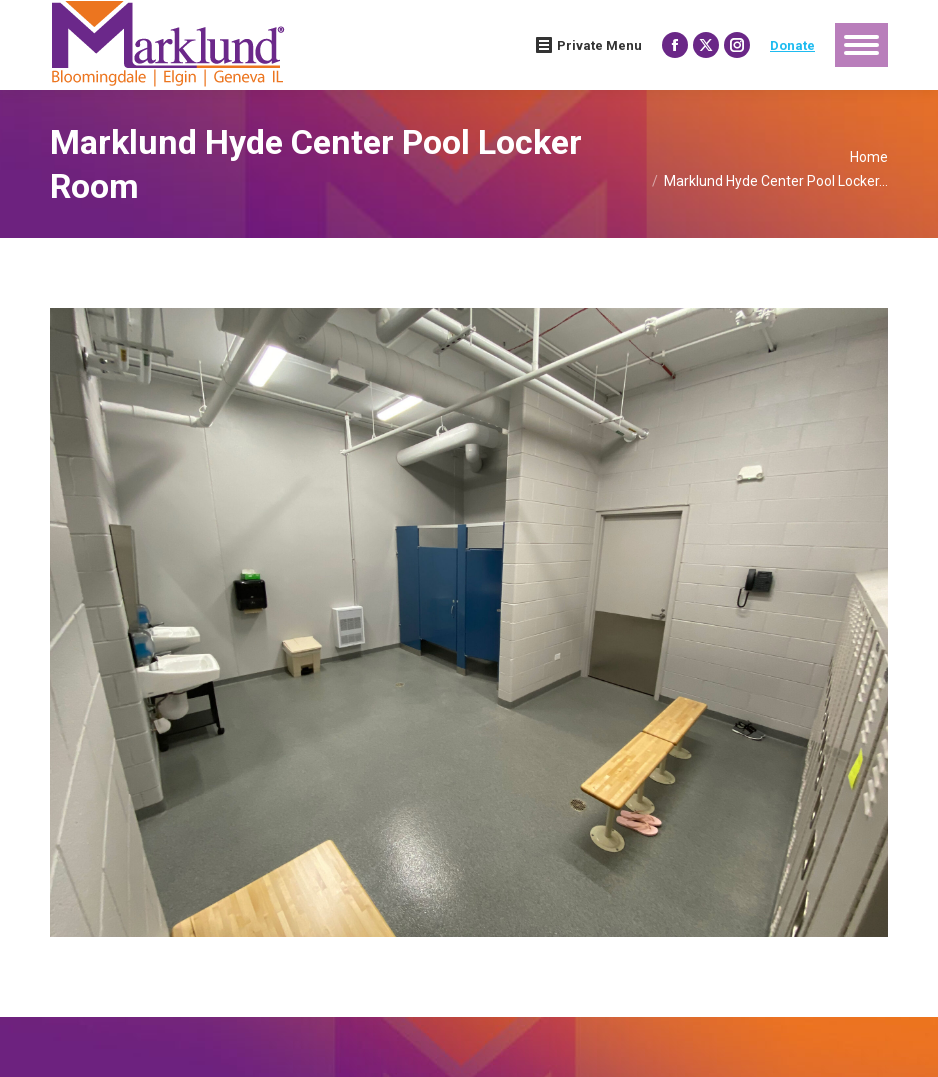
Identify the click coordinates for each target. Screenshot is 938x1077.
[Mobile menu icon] (861, 45)
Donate (792, 45)
